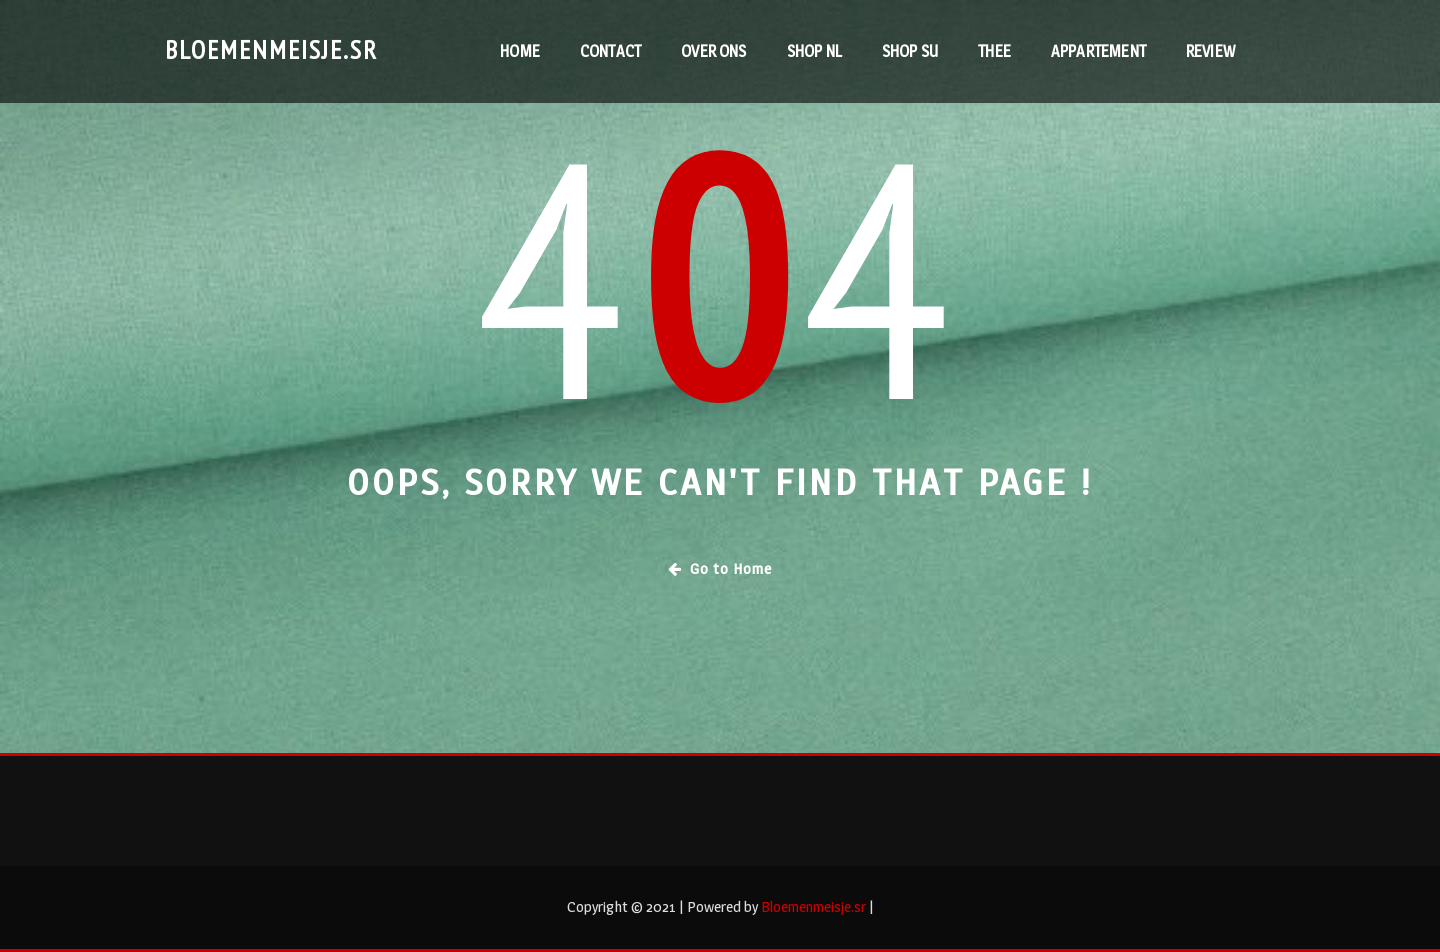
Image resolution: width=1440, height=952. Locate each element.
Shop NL (814, 51)
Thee (994, 51)
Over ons (713, 51)
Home (520, 51)
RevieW (1210, 51)
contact (610, 51)
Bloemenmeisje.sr (271, 49)
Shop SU (910, 51)
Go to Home (720, 568)
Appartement (1098, 51)
